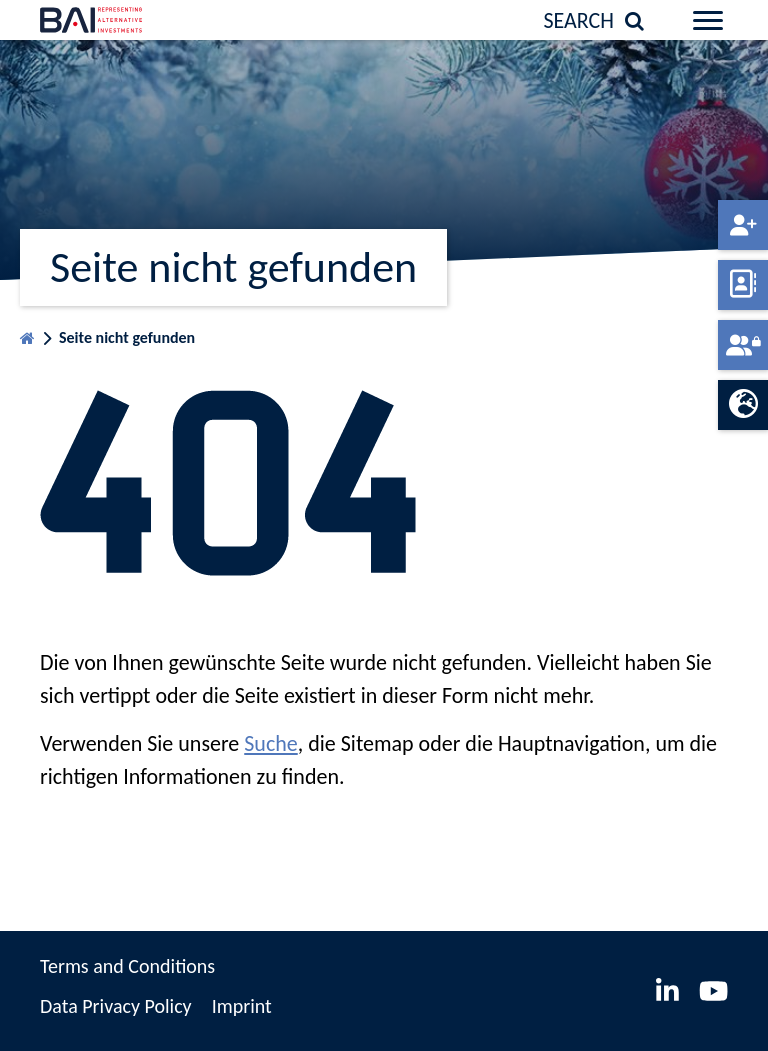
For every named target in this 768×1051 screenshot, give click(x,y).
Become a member (743, 225)
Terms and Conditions (127, 966)
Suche (270, 743)
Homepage (27, 333)
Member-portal (743, 345)
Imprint (242, 1006)
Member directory (743, 285)
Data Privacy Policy (116, 1006)
